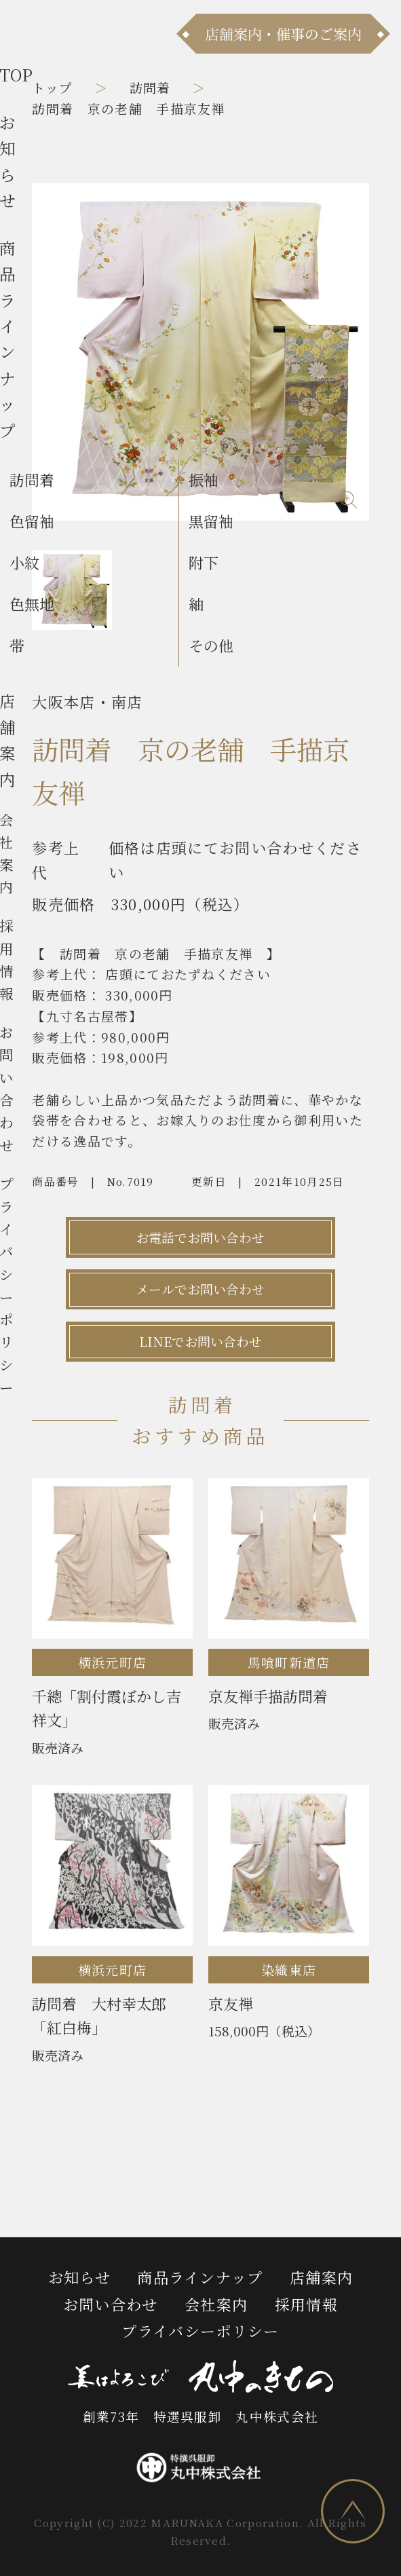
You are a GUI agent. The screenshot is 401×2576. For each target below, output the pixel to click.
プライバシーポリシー (200, 2330)
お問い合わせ (110, 2304)
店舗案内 (321, 2277)
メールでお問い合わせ (200, 1289)
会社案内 (216, 2304)
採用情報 (306, 2304)
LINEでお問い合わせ (200, 1341)
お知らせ (79, 2277)
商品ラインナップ (200, 2277)
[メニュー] (34, 33)
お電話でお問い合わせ (200, 1237)
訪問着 (150, 87)
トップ (52, 87)
